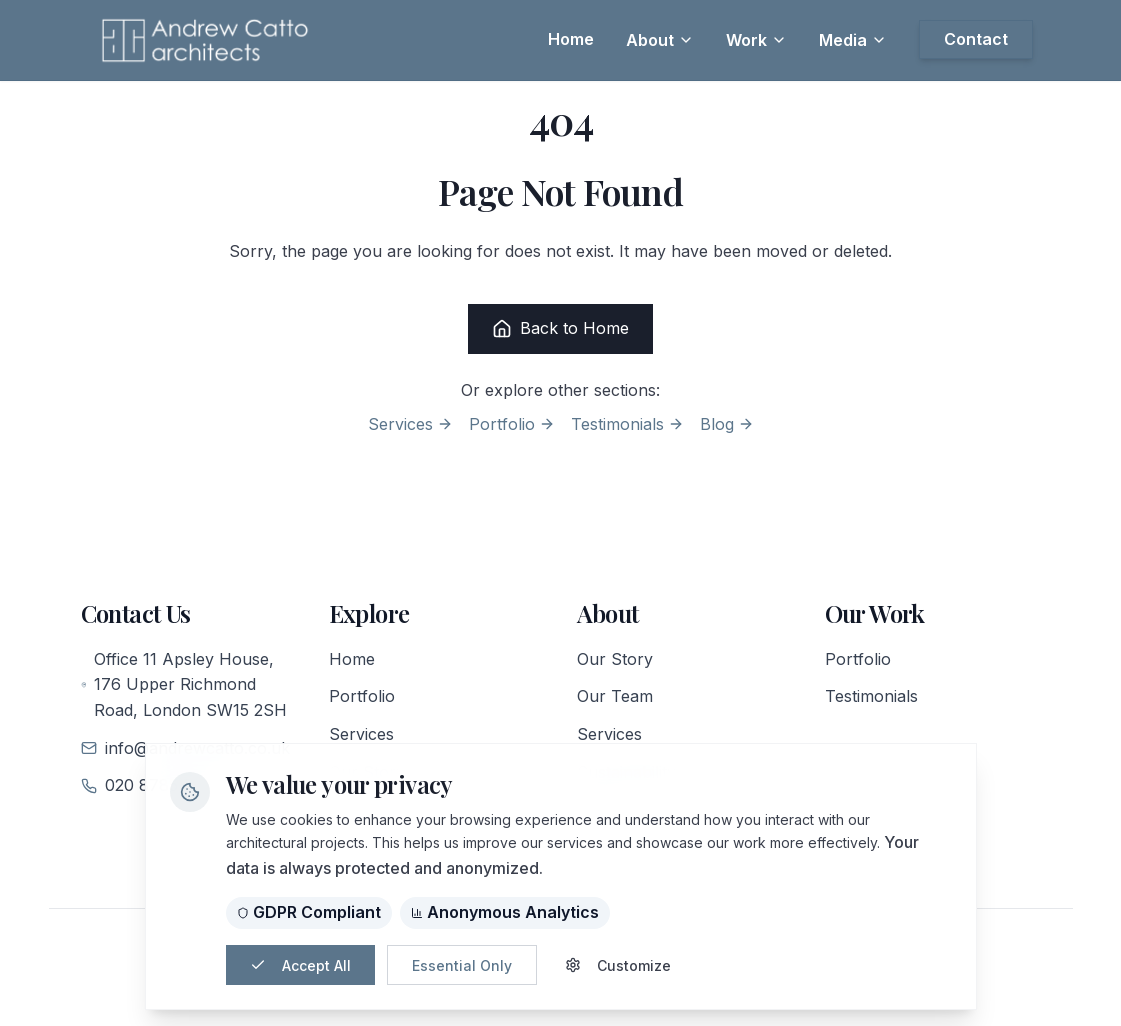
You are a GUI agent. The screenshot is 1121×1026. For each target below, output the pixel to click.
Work (756, 40)
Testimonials (627, 424)
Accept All (300, 965)
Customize (618, 965)
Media (853, 40)
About (660, 40)
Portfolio (512, 424)
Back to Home (560, 328)
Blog (727, 424)
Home (352, 659)
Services (410, 424)
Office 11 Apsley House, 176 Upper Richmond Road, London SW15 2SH (184, 684)
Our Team (615, 696)
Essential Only (462, 965)
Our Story (615, 659)
